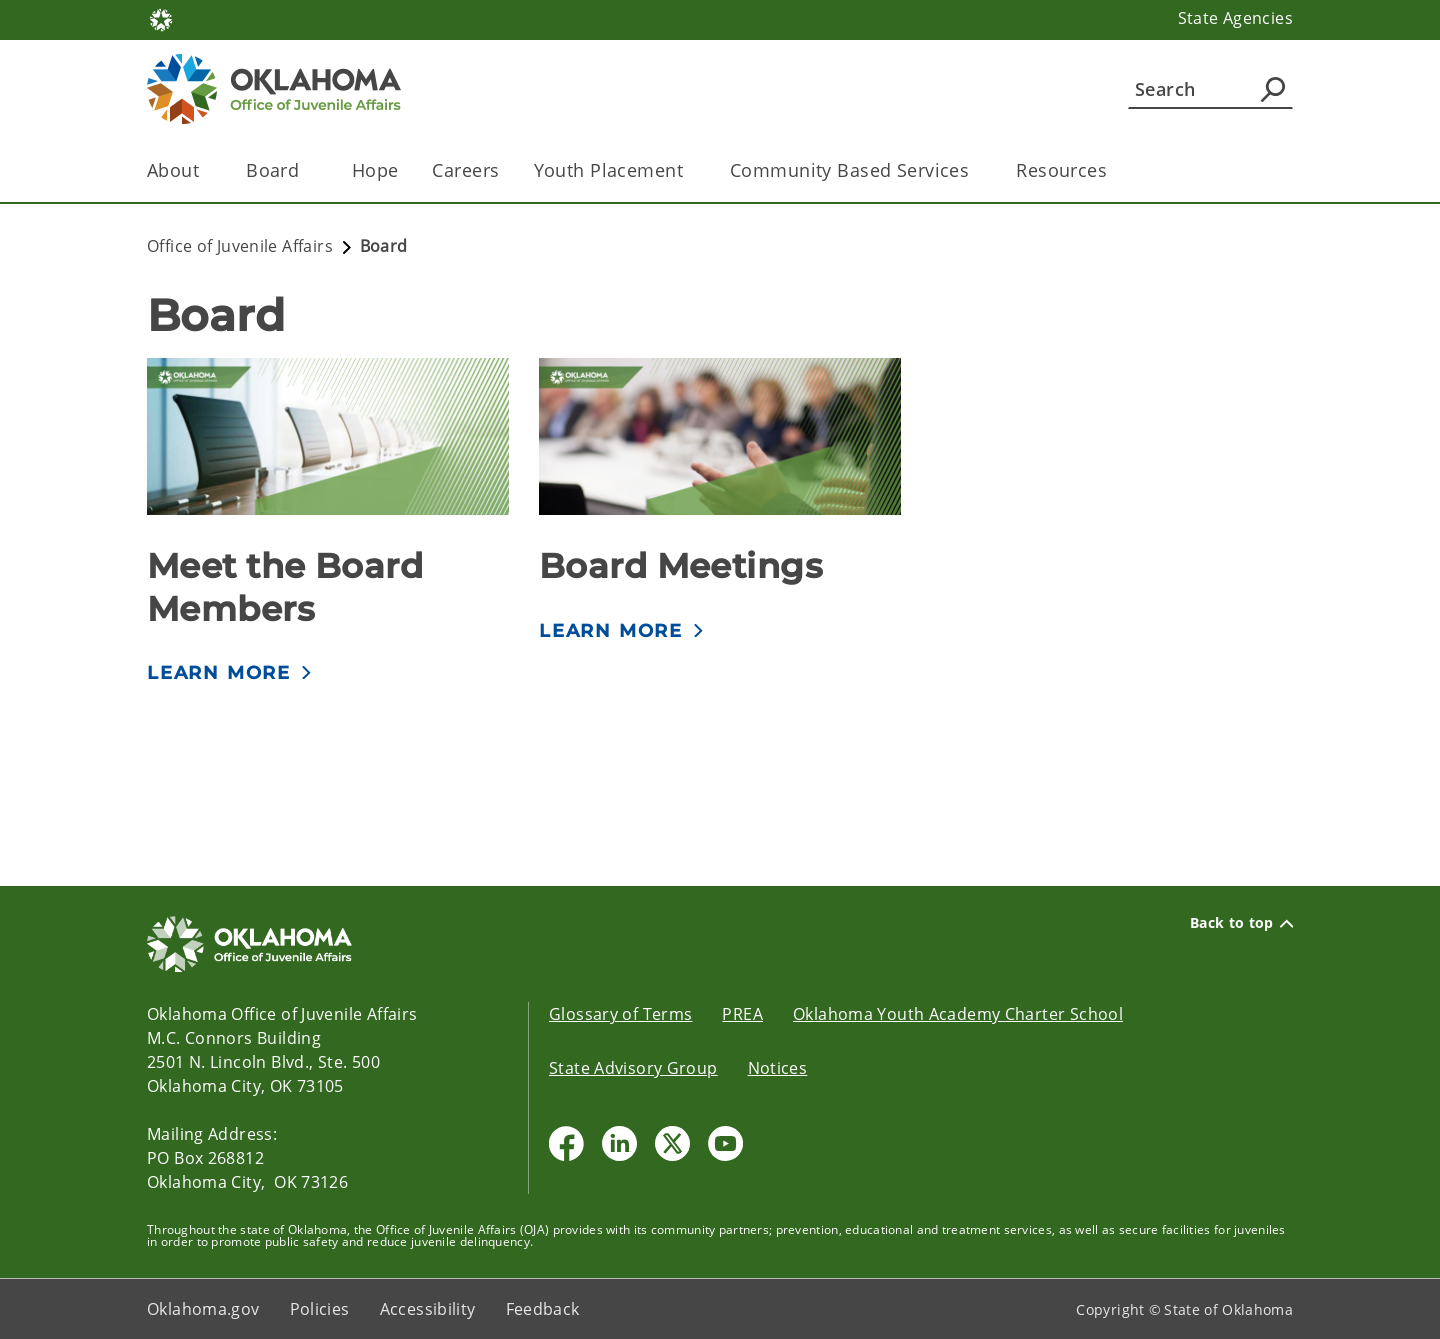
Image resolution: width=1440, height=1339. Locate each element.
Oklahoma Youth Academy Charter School (958, 1014)
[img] (328, 436)
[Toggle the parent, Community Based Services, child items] (975, 170)
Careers (465, 170)
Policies (320, 1309)
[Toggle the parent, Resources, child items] (1113, 170)
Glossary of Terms (620, 1014)
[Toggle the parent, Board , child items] (311, 170)
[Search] (1210, 89)
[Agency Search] (1273, 89)
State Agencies (1235, 18)
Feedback (543, 1309)
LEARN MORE (219, 673)
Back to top (1241, 923)
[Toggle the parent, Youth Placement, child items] (689, 170)
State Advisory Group (633, 1068)
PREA (742, 1014)
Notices (778, 1068)
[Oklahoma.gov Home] (161, 18)
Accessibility (428, 1309)
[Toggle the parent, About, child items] (205, 170)
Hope (375, 170)
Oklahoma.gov (203, 1309)
